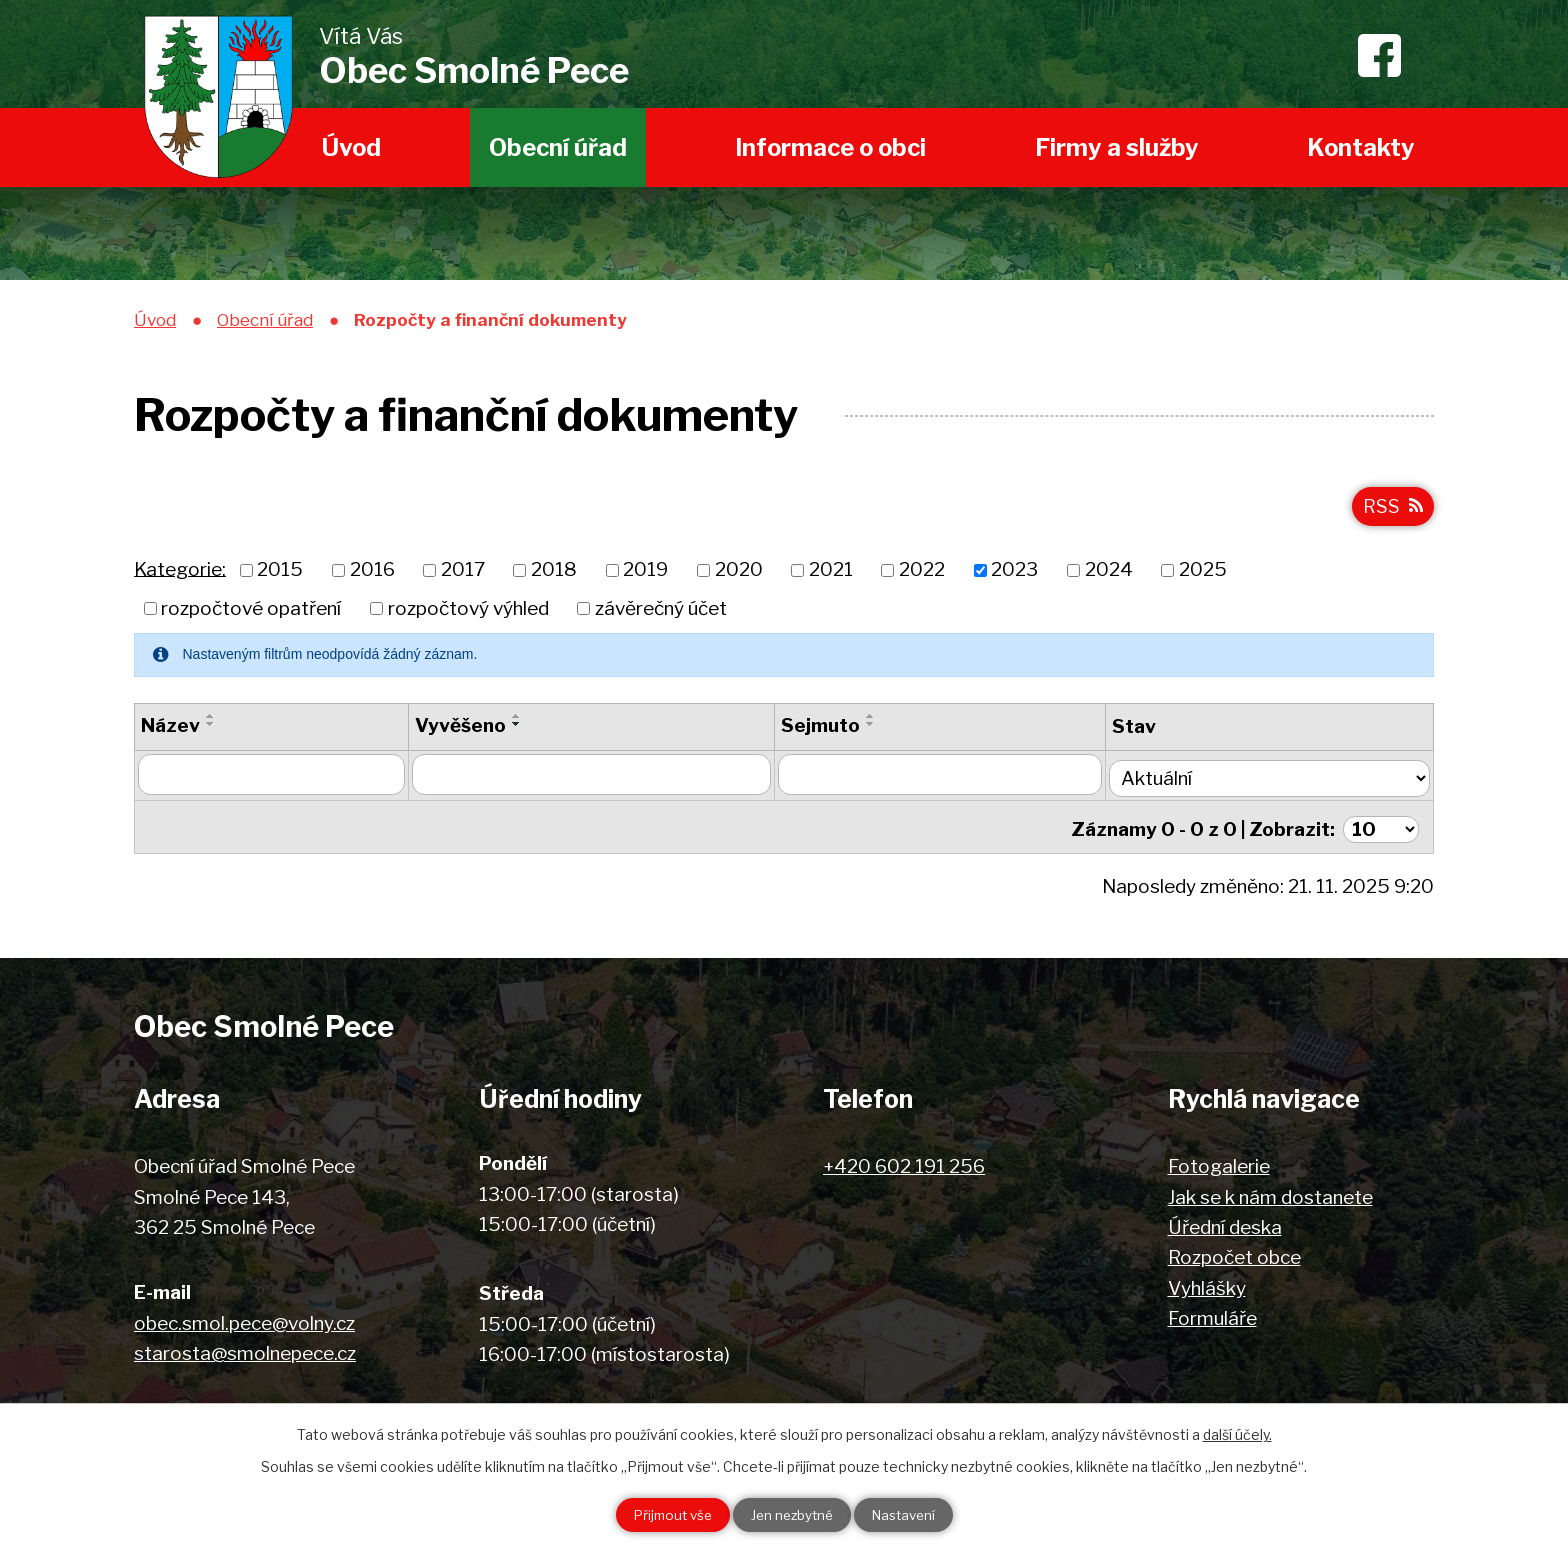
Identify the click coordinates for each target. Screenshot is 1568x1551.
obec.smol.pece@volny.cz (244, 1319)
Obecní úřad (558, 147)
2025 (1203, 574)
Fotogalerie (1219, 1162)
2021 (831, 574)
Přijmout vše (661, 1514)
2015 (280, 574)
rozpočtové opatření (251, 612)
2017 (463, 574)
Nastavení (914, 1514)
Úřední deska (1225, 1223)
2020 (739, 574)
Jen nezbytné (791, 1514)
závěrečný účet (661, 612)
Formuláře (1212, 1314)
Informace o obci (830, 147)
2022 (922, 574)
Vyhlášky (1207, 1284)
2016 (372, 574)
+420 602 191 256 (904, 1162)
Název (170, 729)
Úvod (351, 147)
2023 (1014, 574)
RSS (1392, 509)
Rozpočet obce (1234, 1254)
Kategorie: (180, 573)
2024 (1109, 574)
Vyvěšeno (463, 729)
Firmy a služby (1117, 147)
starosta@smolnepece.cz (245, 1350)
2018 (554, 574)
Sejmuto (827, 729)
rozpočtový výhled (468, 612)
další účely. (1237, 1432)
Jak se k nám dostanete (1270, 1193)
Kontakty (1361, 147)
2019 (645, 574)
